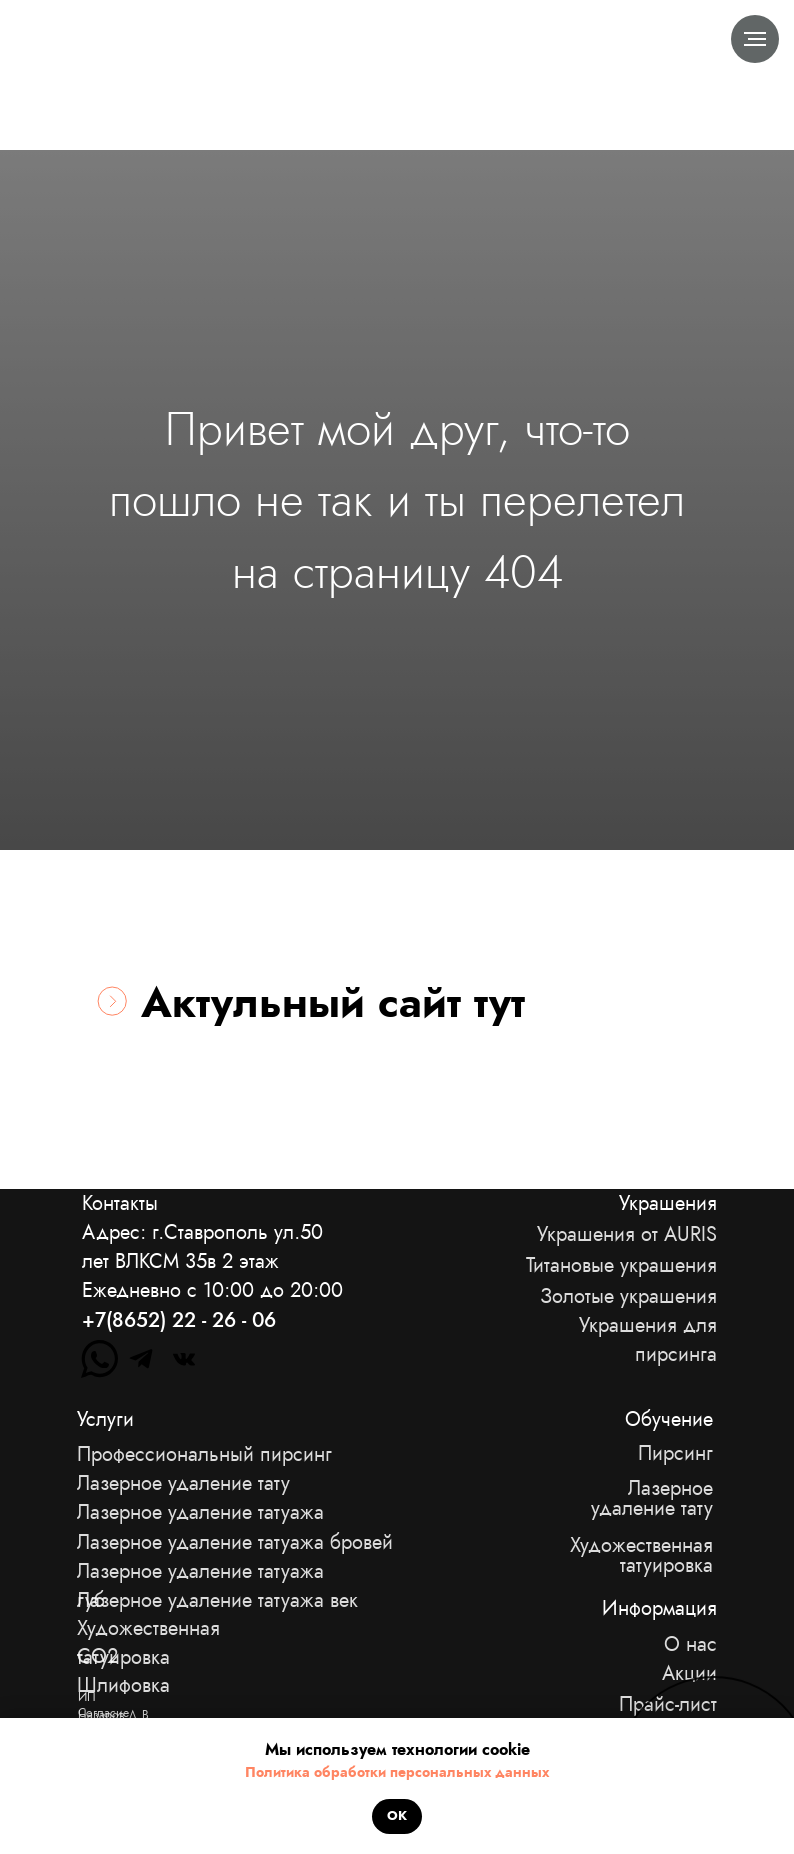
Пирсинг (675, 1453)
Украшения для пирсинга (648, 1340)
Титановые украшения (621, 1265)
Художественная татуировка (641, 1555)
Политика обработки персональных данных (397, 1772)
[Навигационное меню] (755, 39)
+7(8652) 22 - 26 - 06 (179, 1320)
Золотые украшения (628, 1296)
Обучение (669, 1419)
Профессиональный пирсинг (204, 1454)
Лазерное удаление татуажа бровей (235, 1542)
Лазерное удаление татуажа (200, 1512)
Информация (659, 1608)
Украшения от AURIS (627, 1234)
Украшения (668, 1203)
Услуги (105, 1419)
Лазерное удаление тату (652, 1498)
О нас (690, 1644)
